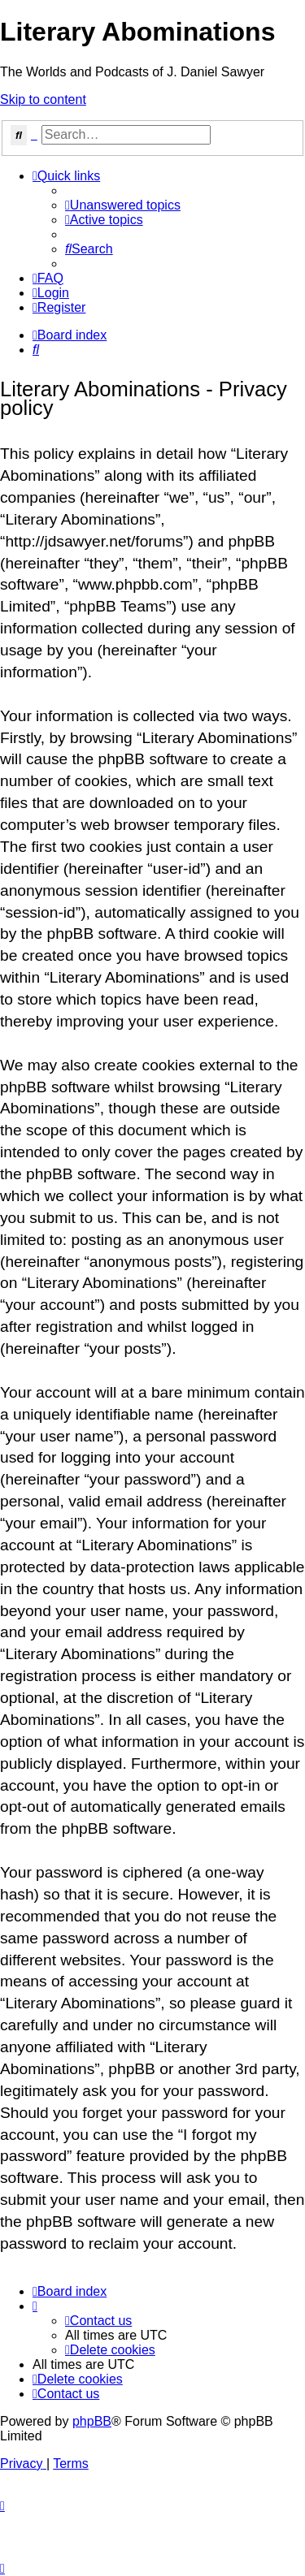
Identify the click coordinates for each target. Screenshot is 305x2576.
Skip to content (43, 99)
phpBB (91, 2421)
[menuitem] (123, 205)
